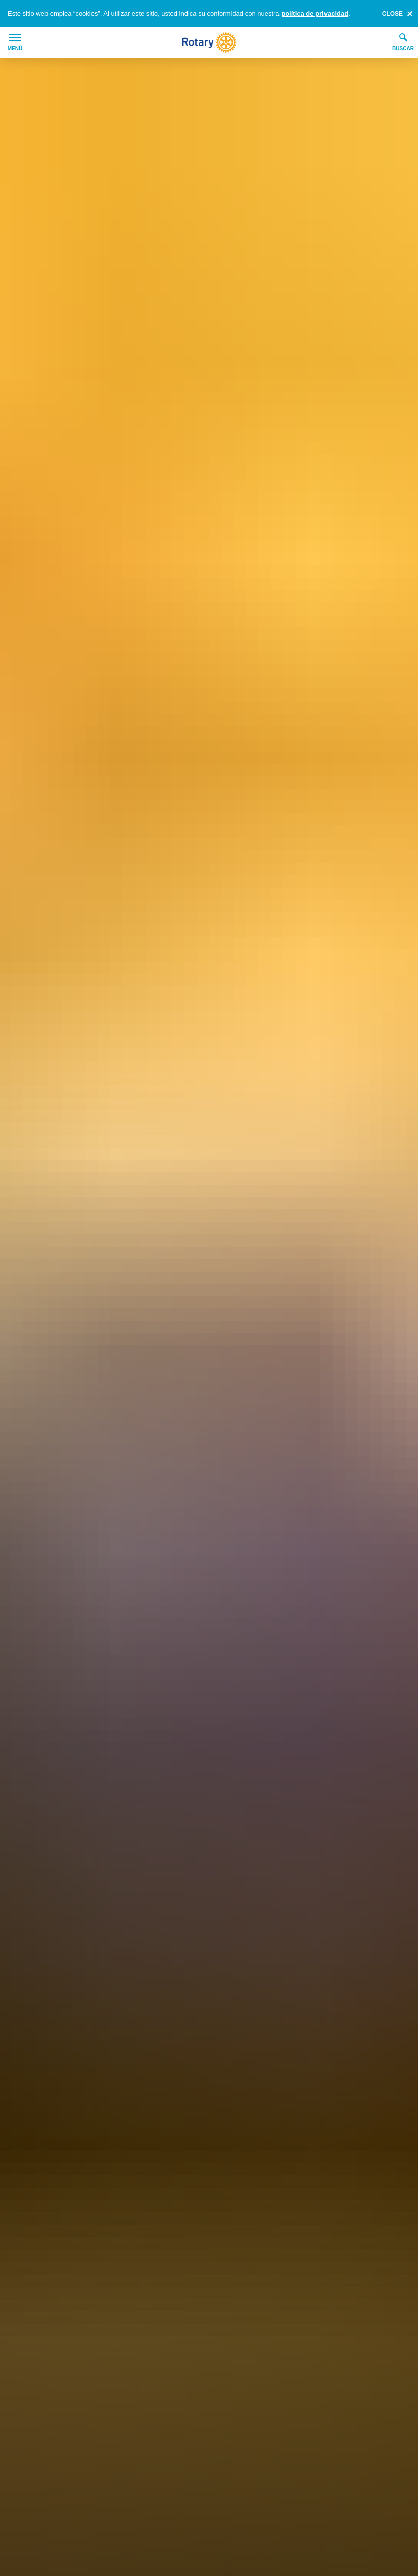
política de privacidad (314, 13)
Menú (15, 42)
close (392, 13)
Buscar (403, 42)
